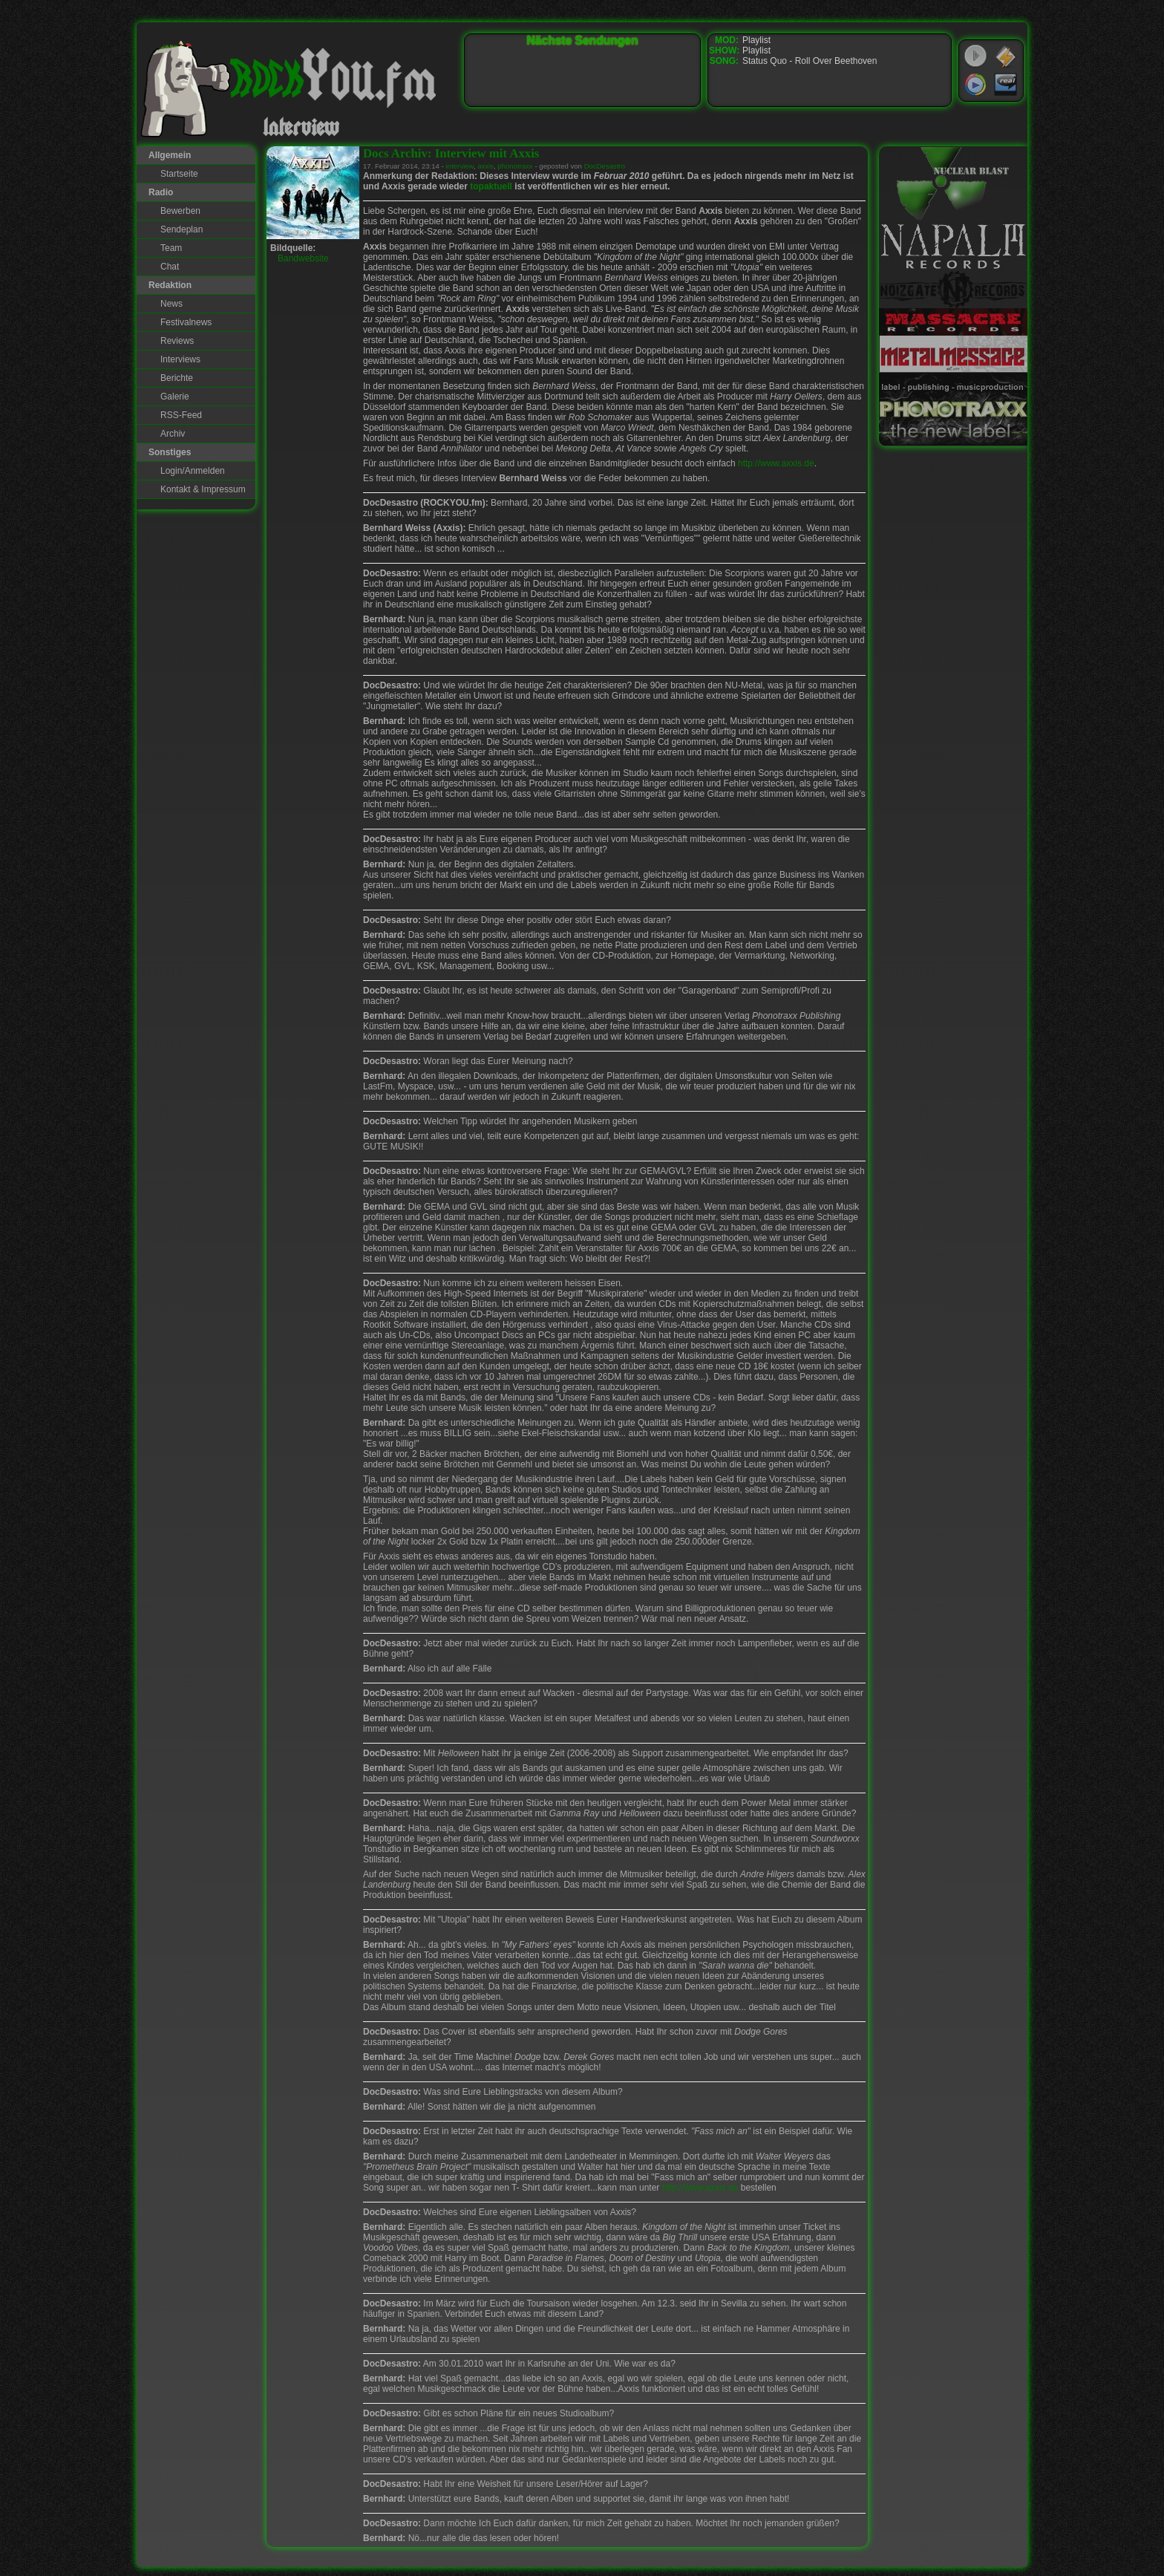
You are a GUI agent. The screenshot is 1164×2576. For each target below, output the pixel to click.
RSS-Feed (181, 415)
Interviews (180, 359)
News (171, 304)
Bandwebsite (303, 258)
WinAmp (1006, 56)
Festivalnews (186, 322)
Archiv (172, 433)
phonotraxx (514, 166)
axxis (485, 166)
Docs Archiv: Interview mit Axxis (451, 153)
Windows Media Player (975, 85)
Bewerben (180, 211)
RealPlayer (1006, 85)
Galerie (174, 396)
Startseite (179, 174)
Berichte (176, 378)
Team (171, 248)
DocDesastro (604, 166)
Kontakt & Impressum (203, 489)
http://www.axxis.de (776, 463)
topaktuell (491, 186)
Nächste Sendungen (582, 40)
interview (459, 166)
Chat (169, 266)
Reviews (177, 341)
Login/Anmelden (192, 471)
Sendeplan (181, 229)
